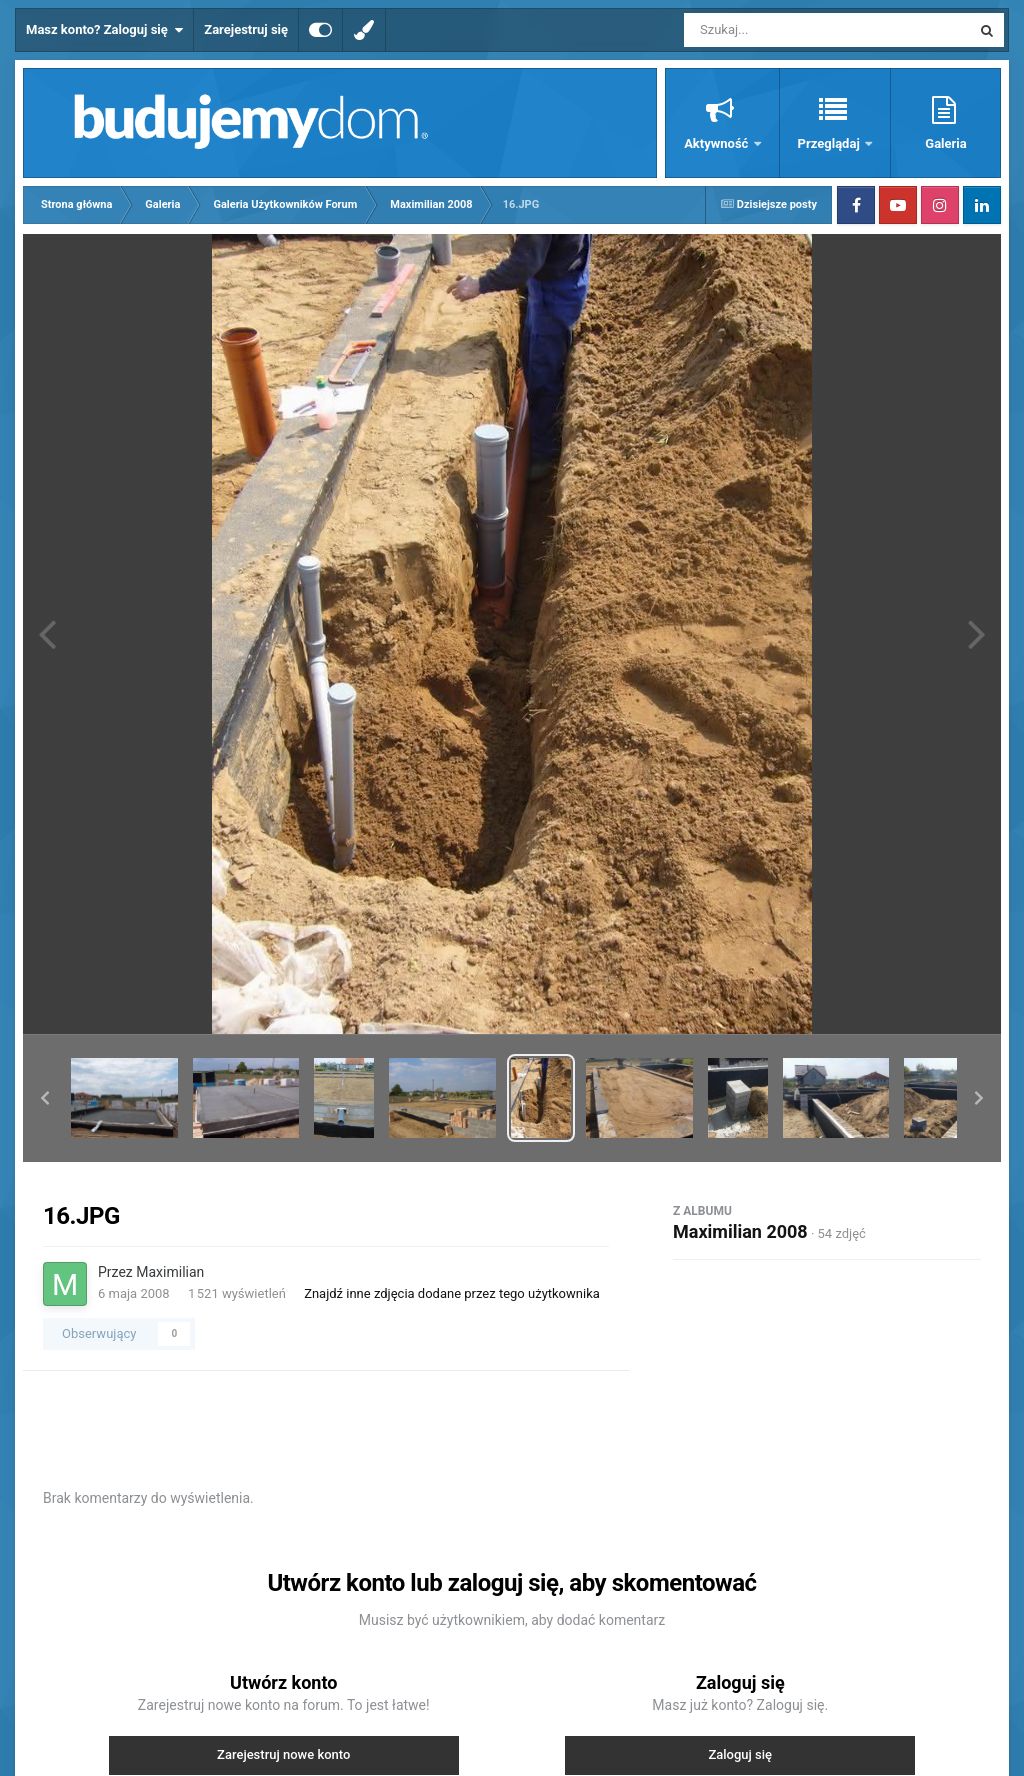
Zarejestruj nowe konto (283, 1754)
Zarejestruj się (246, 29)
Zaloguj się (740, 1754)
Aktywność (717, 143)
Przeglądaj (830, 143)
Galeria (945, 143)
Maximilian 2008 (740, 1231)
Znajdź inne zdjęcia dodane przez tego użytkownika (452, 1293)
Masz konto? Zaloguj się (104, 30)
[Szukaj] (782, 30)
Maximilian (170, 1272)
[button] (45, 1098)
